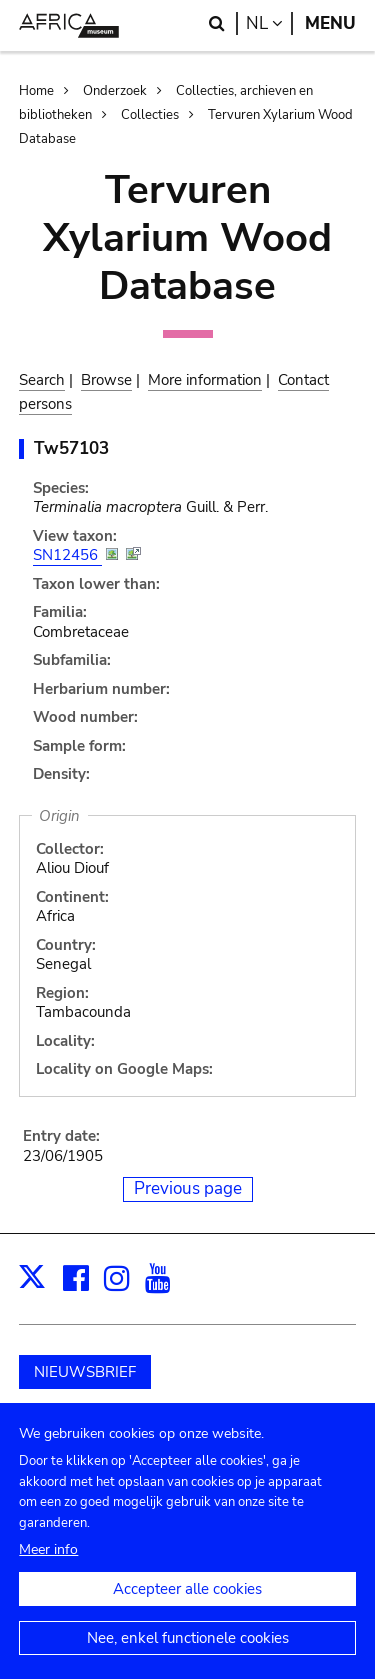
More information (205, 380)
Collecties (150, 115)
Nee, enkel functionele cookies (188, 1657)
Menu (330, 23)
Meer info (48, 1568)
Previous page (188, 1188)
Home (36, 91)
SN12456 (67, 555)
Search (42, 380)
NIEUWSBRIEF (85, 1372)
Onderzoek (115, 91)
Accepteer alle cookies (187, 1608)
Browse (106, 380)
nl (269, 23)
